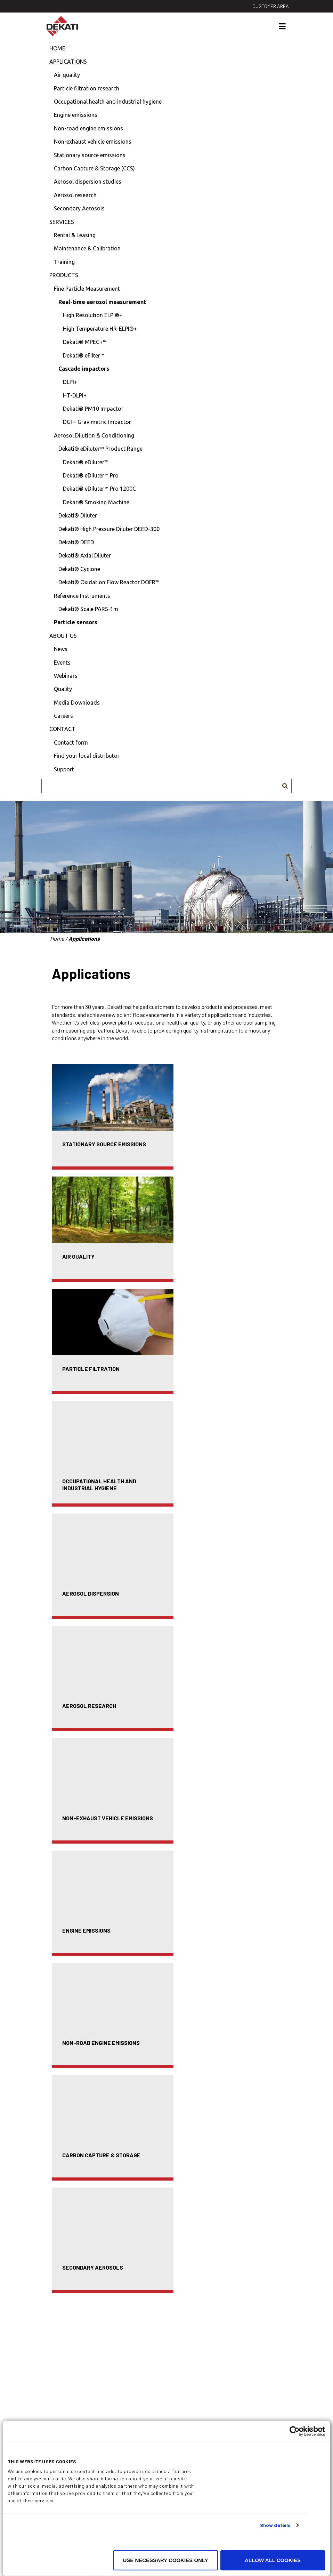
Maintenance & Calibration (87, 248)
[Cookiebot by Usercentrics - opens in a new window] (294, 2431)
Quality (63, 689)
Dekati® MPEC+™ (85, 342)
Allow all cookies (273, 2560)
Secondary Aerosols (79, 208)
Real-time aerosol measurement (102, 302)
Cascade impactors (83, 369)
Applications (68, 61)
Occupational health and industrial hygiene (108, 101)
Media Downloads (77, 702)
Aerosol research (75, 195)
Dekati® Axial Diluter (84, 555)
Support (64, 769)
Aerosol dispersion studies (87, 181)
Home (57, 48)
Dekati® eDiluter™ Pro (91, 475)
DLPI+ (70, 382)
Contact (62, 729)
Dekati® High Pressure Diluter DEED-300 (109, 529)
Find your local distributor (87, 756)
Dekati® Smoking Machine (96, 502)
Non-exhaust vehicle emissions (92, 141)
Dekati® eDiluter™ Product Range (100, 449)
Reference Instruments (82, 596)
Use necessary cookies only (165, 2560)
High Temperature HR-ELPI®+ (100, 329)
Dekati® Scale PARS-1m (88, 609)
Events (62, 662)
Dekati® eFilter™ (83, 355)
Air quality (67, 75)
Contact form (71, 742)
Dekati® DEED (76, 542)
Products (63, 275)
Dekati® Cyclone (79, 569)
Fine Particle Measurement (87, 289)
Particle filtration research (86, 88)
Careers (63, 716)
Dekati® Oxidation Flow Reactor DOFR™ (109, 582)
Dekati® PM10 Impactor (93, 409)
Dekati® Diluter (77, 515)
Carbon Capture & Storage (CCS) (94, 168)
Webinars (66, 676)
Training (64, 262)
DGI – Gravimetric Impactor (97, 422)
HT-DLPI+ (75, 395)
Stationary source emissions (89, 155)
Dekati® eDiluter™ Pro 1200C (99, 488)
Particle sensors (75, 622)
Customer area (270, 6)
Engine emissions (75, 115)
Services (61, 222)
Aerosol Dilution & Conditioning (94, 435)
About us (63, 636)
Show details (275, 2525)
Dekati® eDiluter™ (85, 462)
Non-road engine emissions (88, 128)
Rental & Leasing (75, 235)
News (60, 649)
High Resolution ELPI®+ (92, 315)
